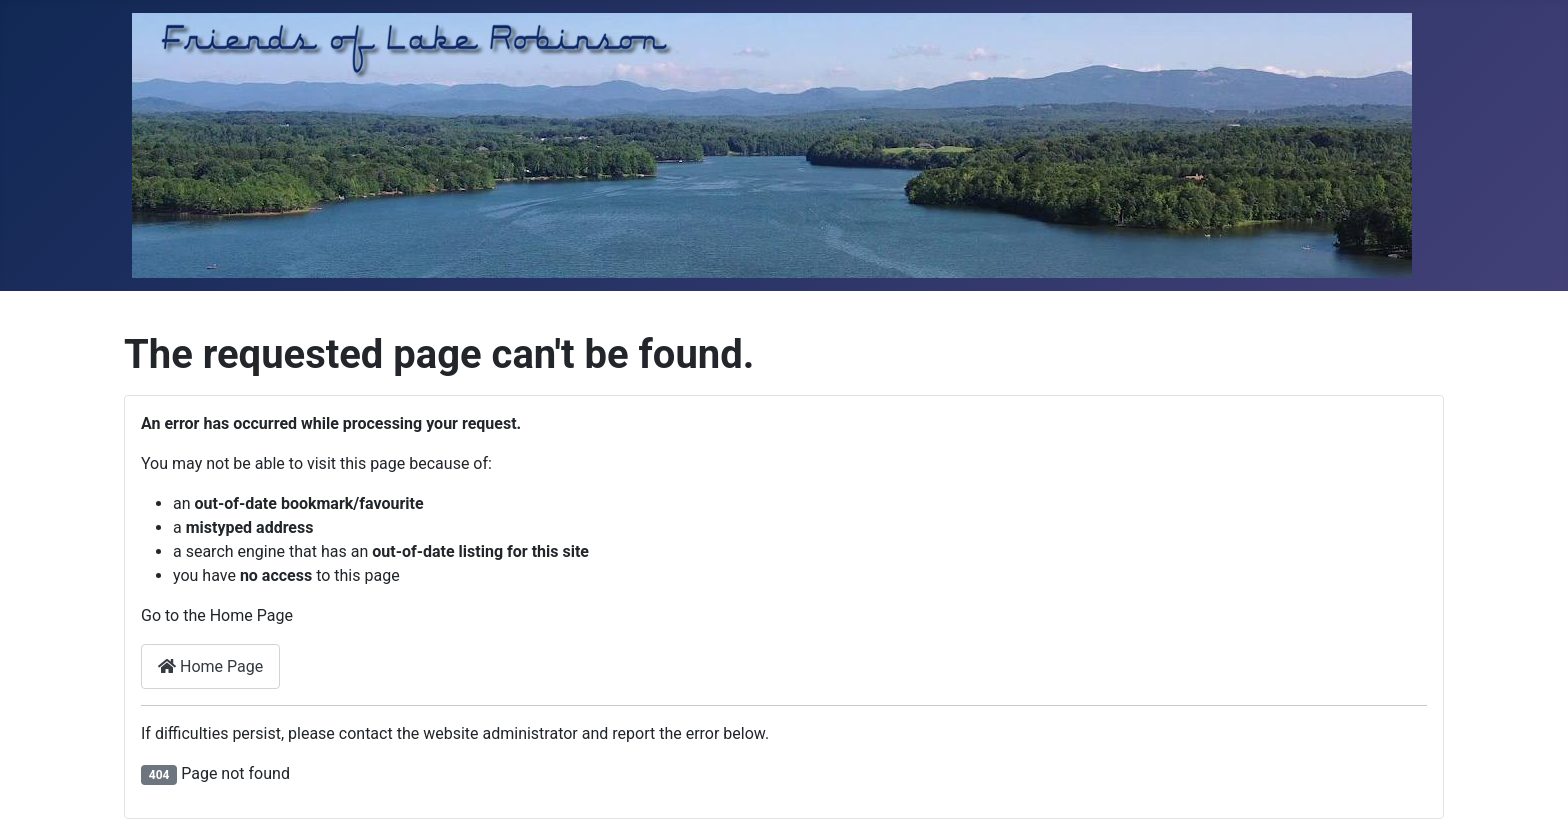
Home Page (210, 666)
